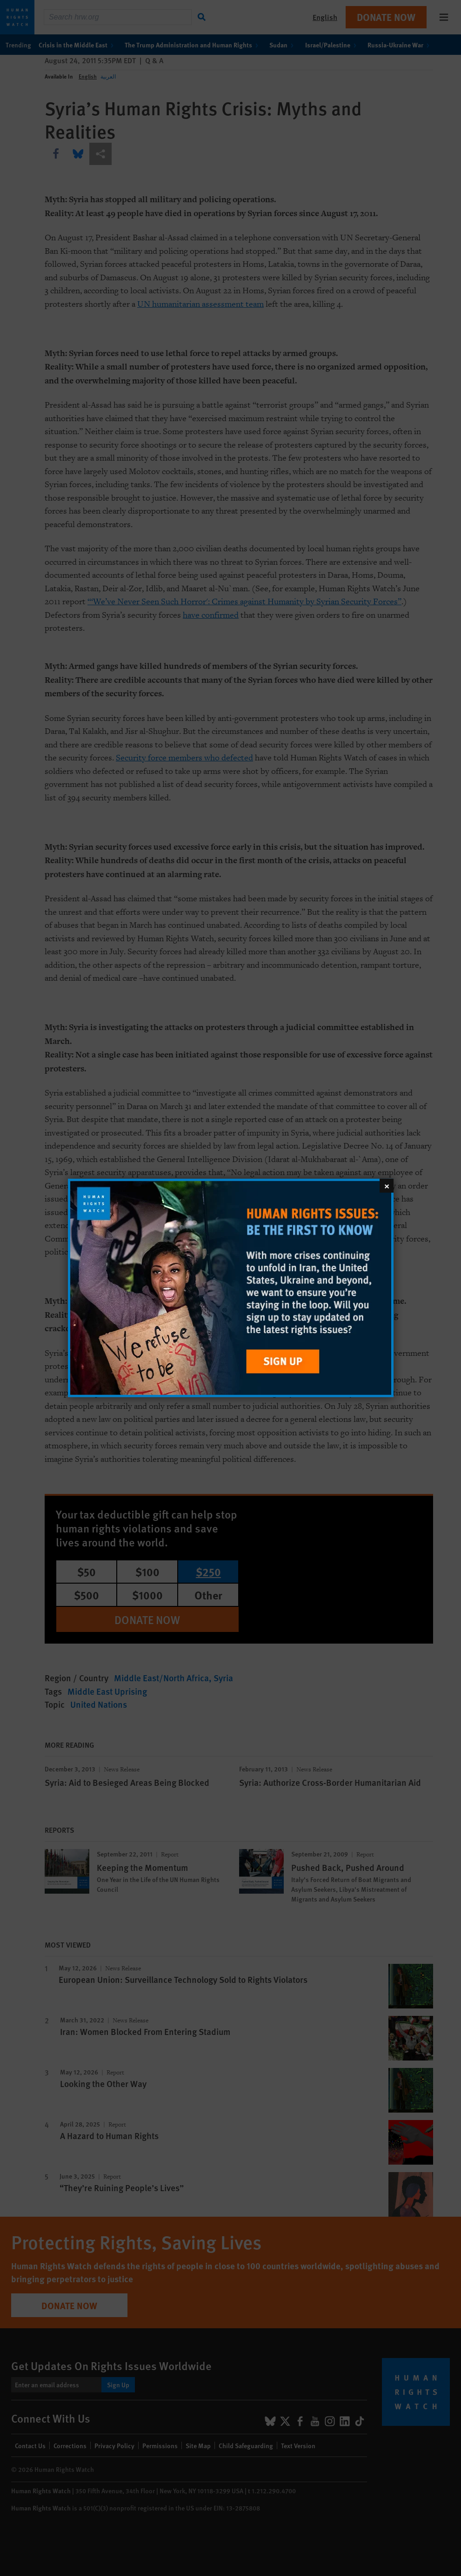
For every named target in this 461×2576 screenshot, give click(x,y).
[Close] (387, 1186)
